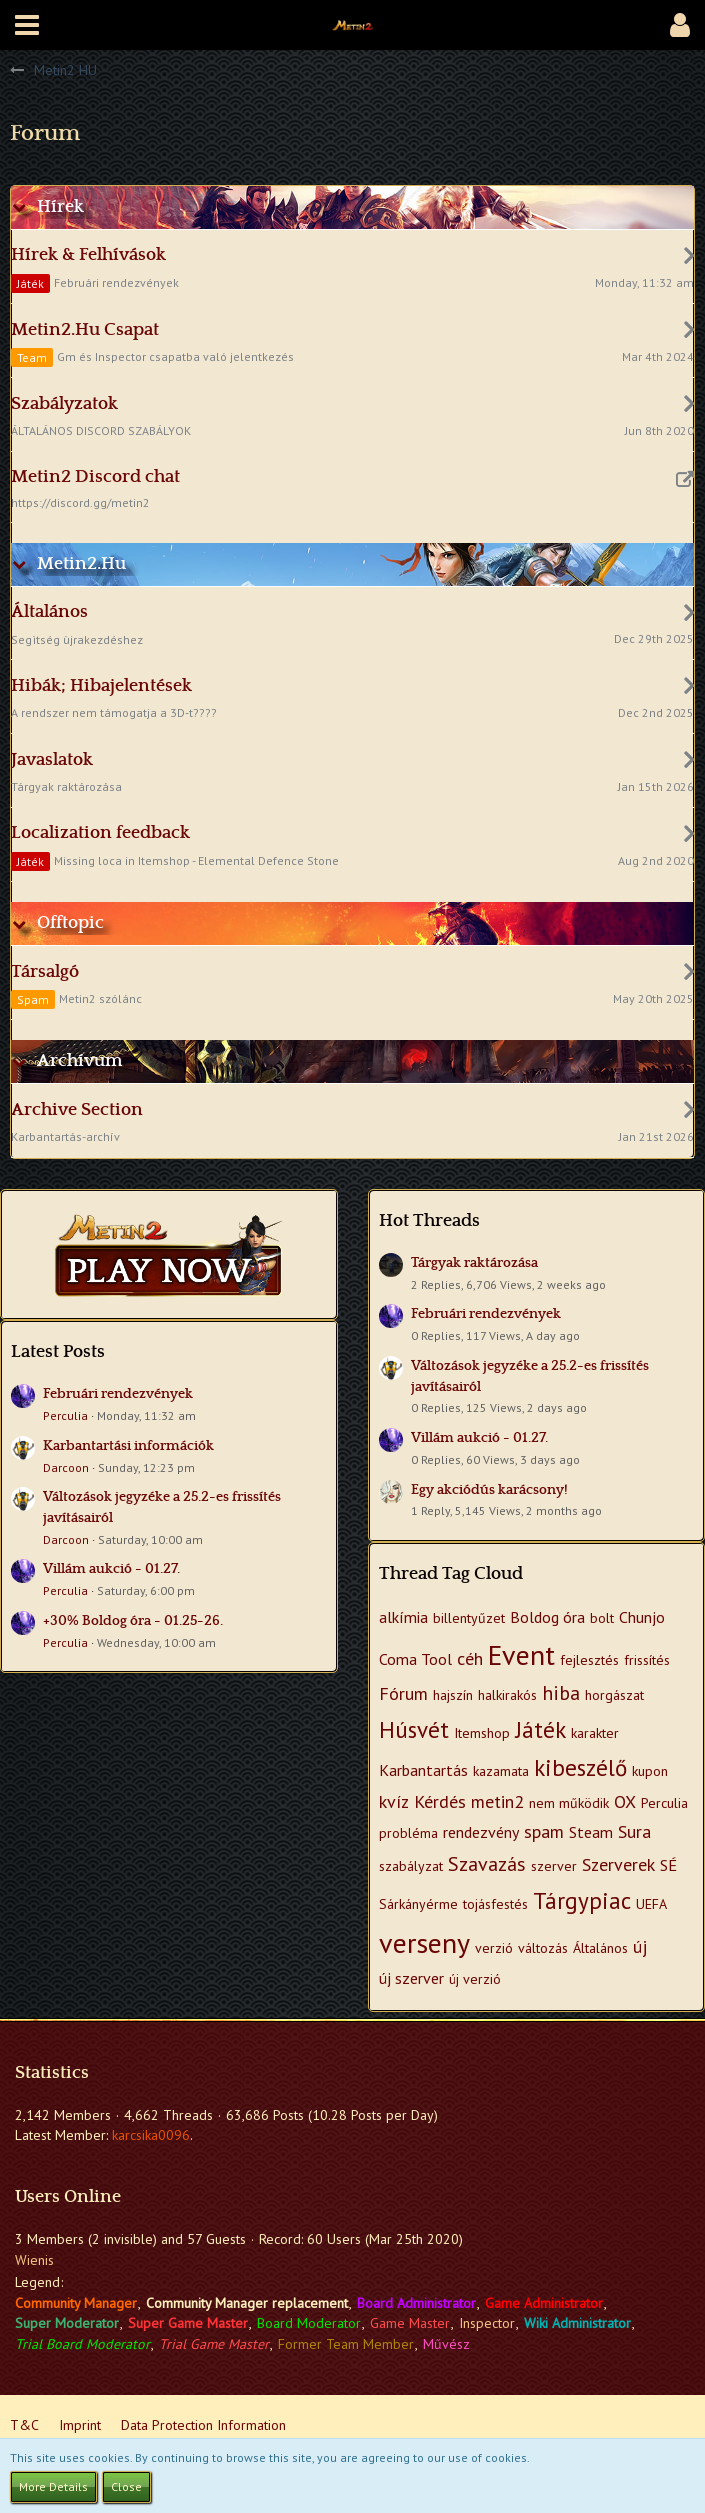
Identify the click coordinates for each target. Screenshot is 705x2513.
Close (126, 2486)
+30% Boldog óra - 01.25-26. (133, 1621)
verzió (494, 1948)
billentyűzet (469, 1618)
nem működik (569, 1803)
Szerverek (618, 1864)
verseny (424, 1942)
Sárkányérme (418, 1904)
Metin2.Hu (81, 564)
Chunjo (642, 1617)
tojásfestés (495, 1904)
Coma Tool (415, 1659)
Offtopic (70, 923)
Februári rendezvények (118, 1394)
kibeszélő (580, 1767)
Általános (600, 1948)
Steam (591, 1832)
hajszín (453, 1695)
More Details (53, 2486)
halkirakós (507, 1695)
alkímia (403, 1617)
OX (625, 1801)
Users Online (68, 2197)
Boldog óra (547, 1617)
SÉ (668, 1865)
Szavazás (487, 1864)
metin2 (497, 1801)
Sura (634, 1831)
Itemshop (482, 1733)
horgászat (614, 1695)
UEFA (651, 1904)
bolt (602, 1618)
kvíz (394, 1801)
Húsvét (414, 1729)
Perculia (65, 1415)
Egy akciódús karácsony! (489, 1490)
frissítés (647, 1660)
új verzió (475, 1979)
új (640, 1946)
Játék (540, 1729)
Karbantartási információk (128, 1446)
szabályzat (411, 1866)
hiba (561, 1693)
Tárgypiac (582, 1900)
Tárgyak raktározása (474, 1263)
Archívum (79, 1061)
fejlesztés (589, 1660)
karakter (595, 1733)
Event (521, 1654)
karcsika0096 (151, 2135)
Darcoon (66, 1467)
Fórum (403, 1693)
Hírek (60, 207)
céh (470, 1658)
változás (543, 1948)
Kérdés (440, 1801)
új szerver (411, 1978)
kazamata (501, 1771)
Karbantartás (423, 1770)
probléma (408, 1833)
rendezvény (481, 1832)
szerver (554, 1866)
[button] (27, 25)
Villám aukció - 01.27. (111, 1569)
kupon (650, 1771)
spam (544, 1831)
